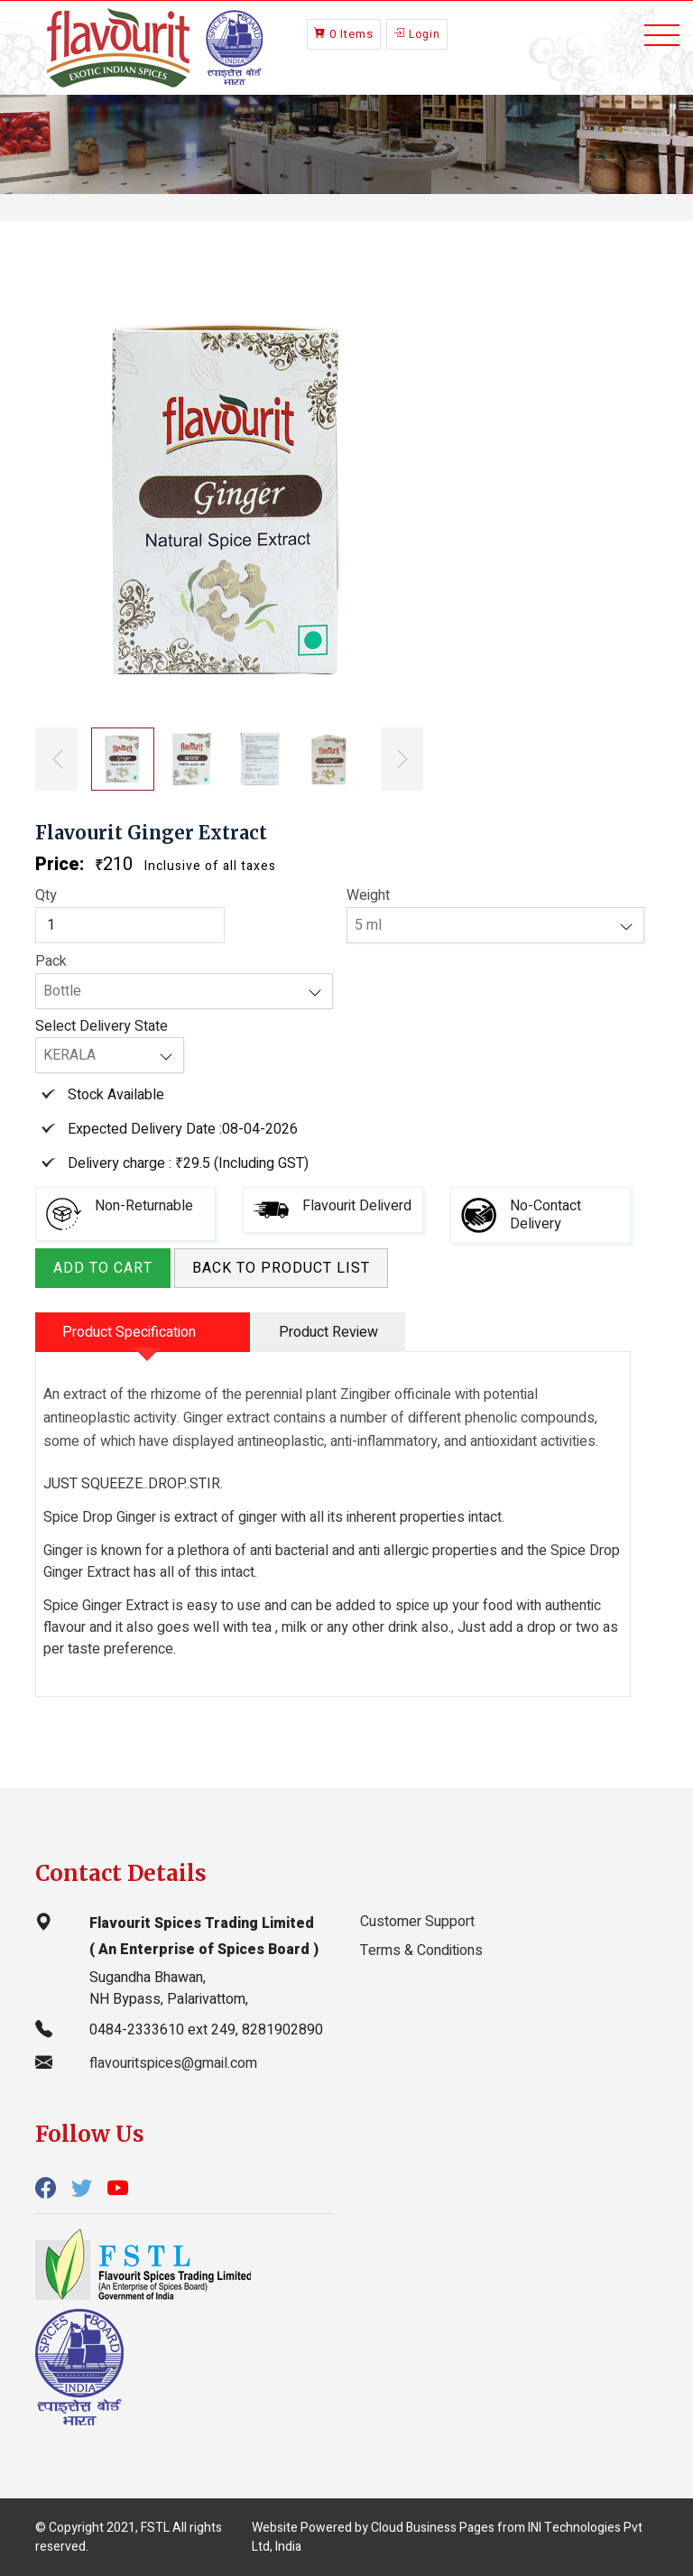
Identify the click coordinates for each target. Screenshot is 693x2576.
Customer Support (417, 1921)
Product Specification (129, 1332)
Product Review (328, 1332)
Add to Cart (102, 1268)
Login (416, 33)
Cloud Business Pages (432, 2527)
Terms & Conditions (421, 1950)
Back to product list (281, 1268)
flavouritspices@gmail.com (173, 2063)
